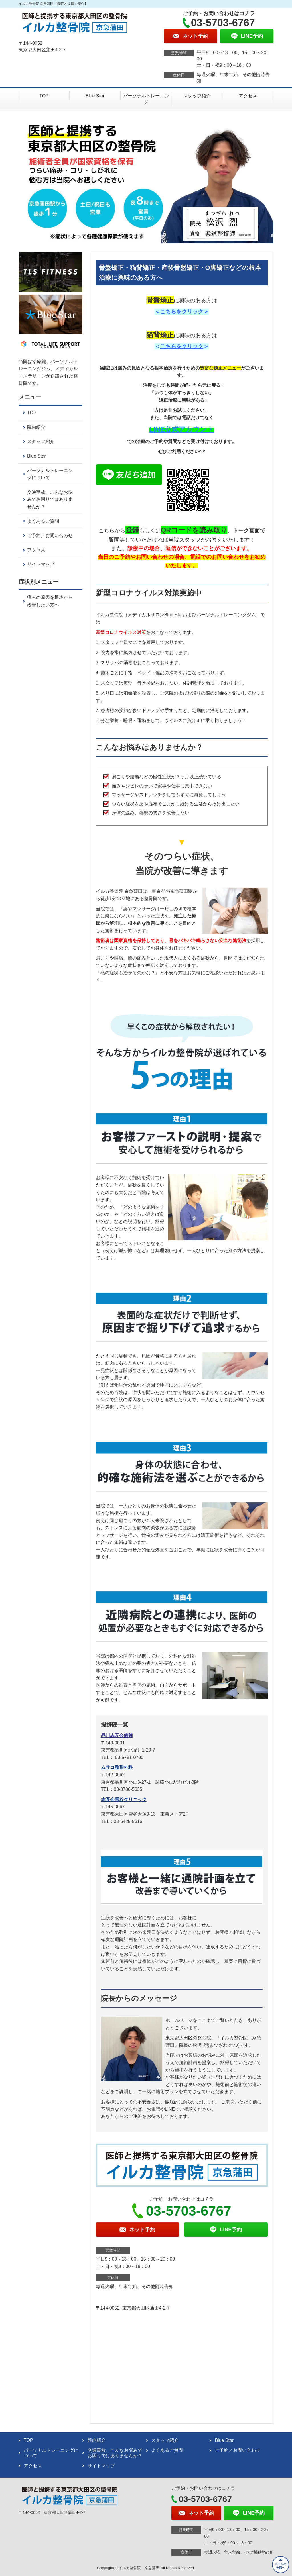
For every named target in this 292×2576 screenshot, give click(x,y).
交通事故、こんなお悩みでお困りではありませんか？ (50, 499)
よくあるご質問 (43, 521)
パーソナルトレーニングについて (50, 474)
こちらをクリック (181, 312)
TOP (44, 95)
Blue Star (95, 95)
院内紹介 (36, 427)
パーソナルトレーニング (146, 99)
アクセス (248, 95)
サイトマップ (40, 564)
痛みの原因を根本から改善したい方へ (50, 601)
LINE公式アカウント (181, 429)
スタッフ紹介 (197, 95)
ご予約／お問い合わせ (50, 535)
